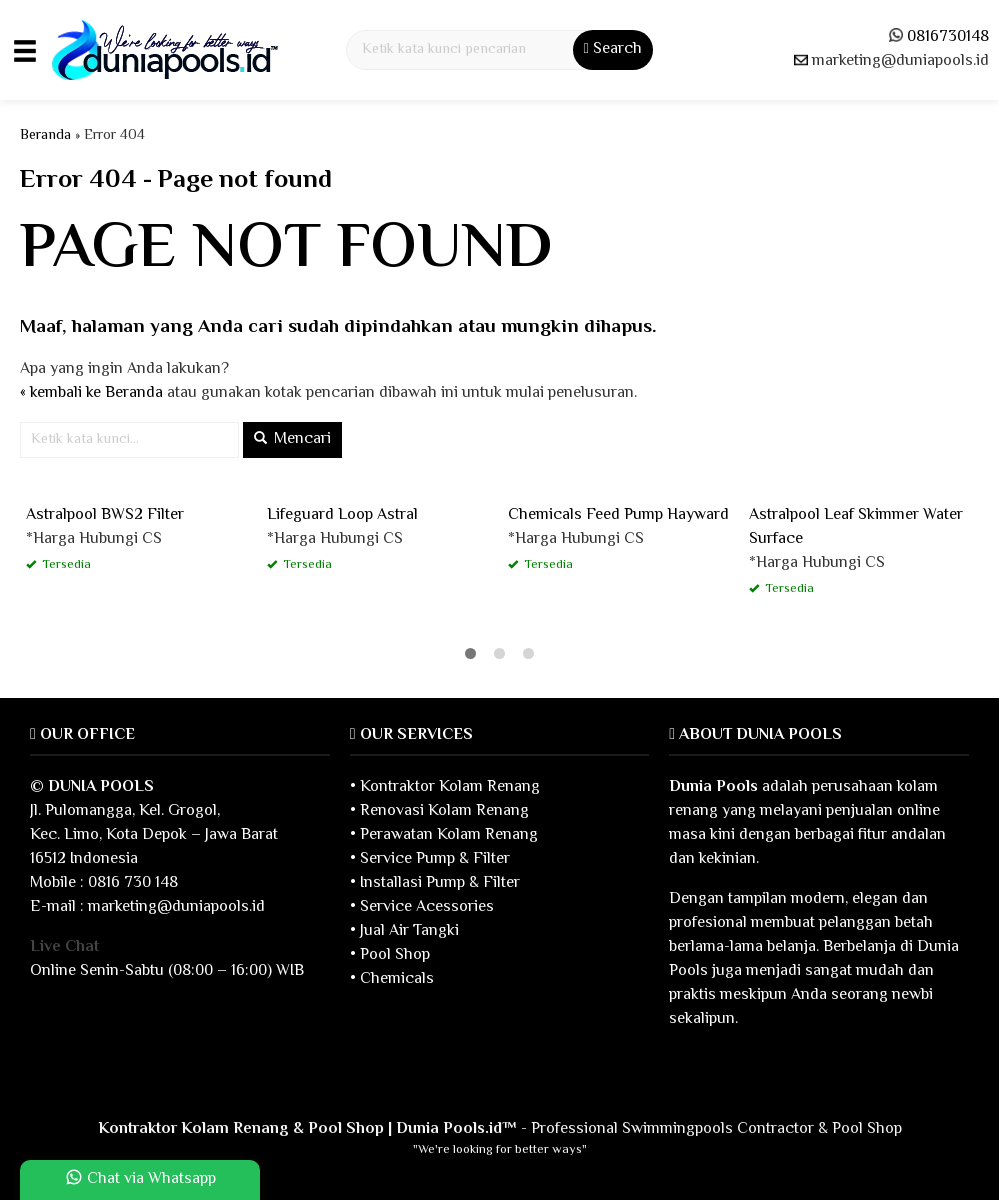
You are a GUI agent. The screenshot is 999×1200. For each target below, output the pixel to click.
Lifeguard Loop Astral (342, 515)
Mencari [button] (292, 439)
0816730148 (948, 37)
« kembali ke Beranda (91, 393)
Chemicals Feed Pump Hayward (618, 515)
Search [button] (613, 49)
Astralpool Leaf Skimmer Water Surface (856, 527)
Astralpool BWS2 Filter (105, 515)
